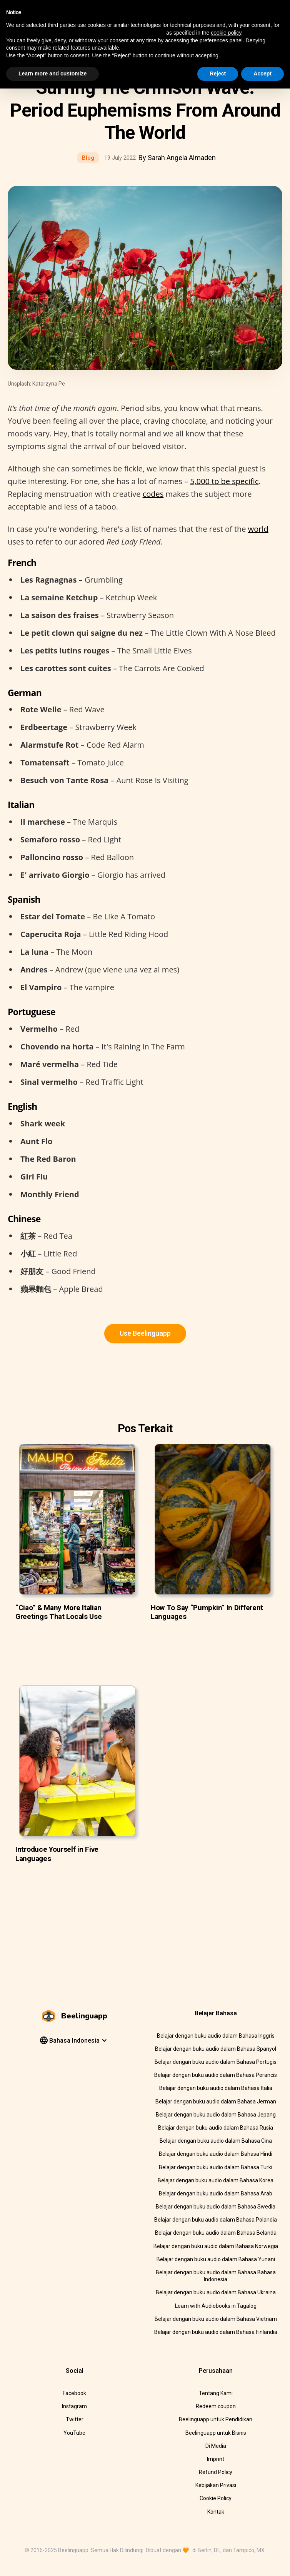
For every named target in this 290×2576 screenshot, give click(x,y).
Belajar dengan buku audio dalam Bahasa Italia (215, 2088)
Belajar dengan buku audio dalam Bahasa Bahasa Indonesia (216, 2275)
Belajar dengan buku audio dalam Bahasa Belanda (216, 2233)
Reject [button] (218, 73)
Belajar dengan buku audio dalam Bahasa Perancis (215, 2075)
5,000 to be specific (224, 481)
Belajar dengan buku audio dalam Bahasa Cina (216, 2141)
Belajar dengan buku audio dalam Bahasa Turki (215, 2167)
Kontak (215, 2512)
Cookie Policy (216, 2498)
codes (153, 494)
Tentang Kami (216, 2393)
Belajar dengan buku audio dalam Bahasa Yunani (216, 2259)
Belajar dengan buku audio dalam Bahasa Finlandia (215, 2332)
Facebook (74, 2393)
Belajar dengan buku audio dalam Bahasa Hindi (215, 2154)
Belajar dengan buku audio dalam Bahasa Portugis (216, 2062)
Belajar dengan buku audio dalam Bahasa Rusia (215, 2128)
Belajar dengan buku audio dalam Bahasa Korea (215, 2180)
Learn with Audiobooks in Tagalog (216, 2306)
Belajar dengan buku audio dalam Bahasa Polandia (215, 2220)
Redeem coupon (216, 2406)
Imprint (215, 2459)
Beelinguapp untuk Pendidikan (215, 2419)
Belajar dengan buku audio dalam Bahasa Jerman (215, 2101)
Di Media (215, 2446)
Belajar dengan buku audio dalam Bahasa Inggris (216, 2036)
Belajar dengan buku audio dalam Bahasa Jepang (216, 2115)
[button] (72, 2040)
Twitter (74, 2419)
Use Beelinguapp (145, 1333)
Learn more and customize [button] (52, 73)
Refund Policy (215, 2472)
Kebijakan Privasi (215, 2485)
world (258, 529)
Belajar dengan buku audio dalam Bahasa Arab (215, 2193)
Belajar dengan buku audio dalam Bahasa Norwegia (215, 2246)
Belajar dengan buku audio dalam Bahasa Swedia (215, 2206)
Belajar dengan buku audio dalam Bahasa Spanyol (215, 2049)
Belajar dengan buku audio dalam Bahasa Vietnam (216, 2319)
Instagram (74, 2406)
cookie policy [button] (226, 33)
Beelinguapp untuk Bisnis (215, 2433)
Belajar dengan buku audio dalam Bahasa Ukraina (216, 2292)
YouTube (74, 2433)
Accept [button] (262, 73)
